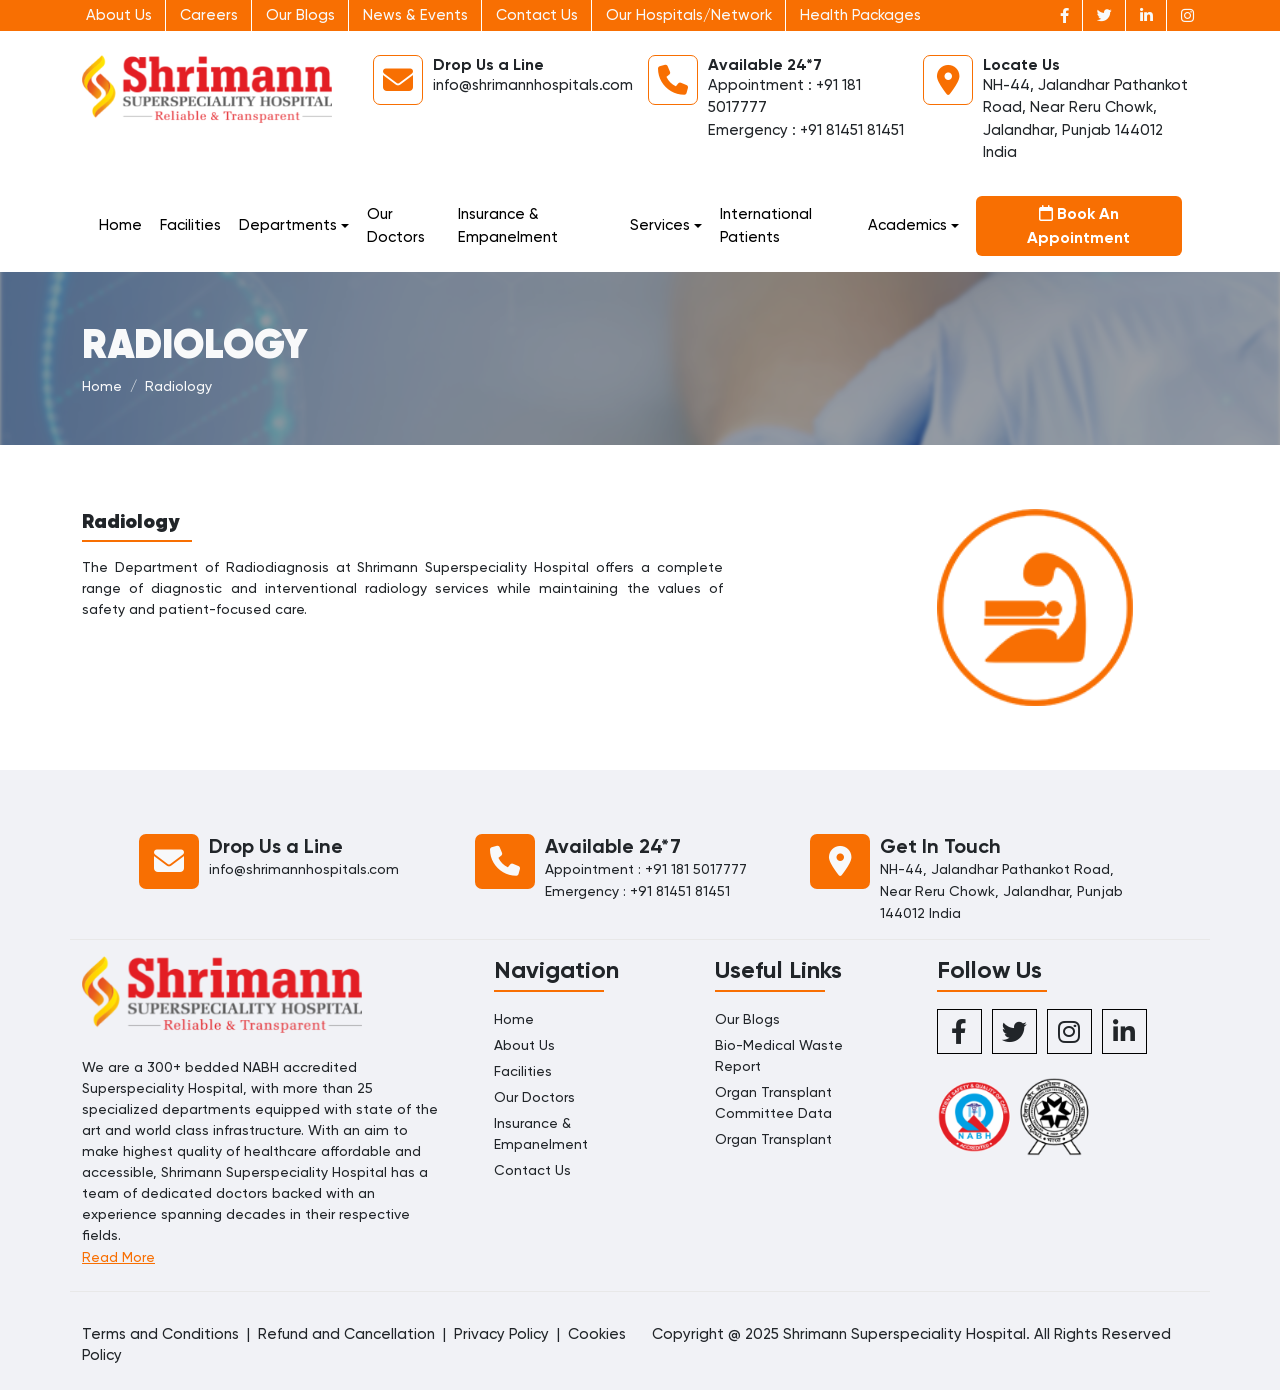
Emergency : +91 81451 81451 (806, 130)
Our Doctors (396, 225)
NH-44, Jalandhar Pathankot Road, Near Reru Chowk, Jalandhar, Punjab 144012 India (1001, 891)
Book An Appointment (1078, 225)
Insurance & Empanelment (508, 225)
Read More (118, 1257)
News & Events (415, 15)
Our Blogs (300, 15)
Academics (907, 225)
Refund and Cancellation (346, 1334)
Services (660, 225)
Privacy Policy (501, 1334)
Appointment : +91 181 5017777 (646, 869)
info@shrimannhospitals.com (533, 85)
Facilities (190, 225)
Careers (209, 15)
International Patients (766, 225)
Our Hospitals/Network (689, 15)
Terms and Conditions (160, 1334)
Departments (288, 225)
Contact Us (537, 15)
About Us (119, 15)
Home (120, 225)
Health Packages (860, 15)
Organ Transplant (773, 1139)
